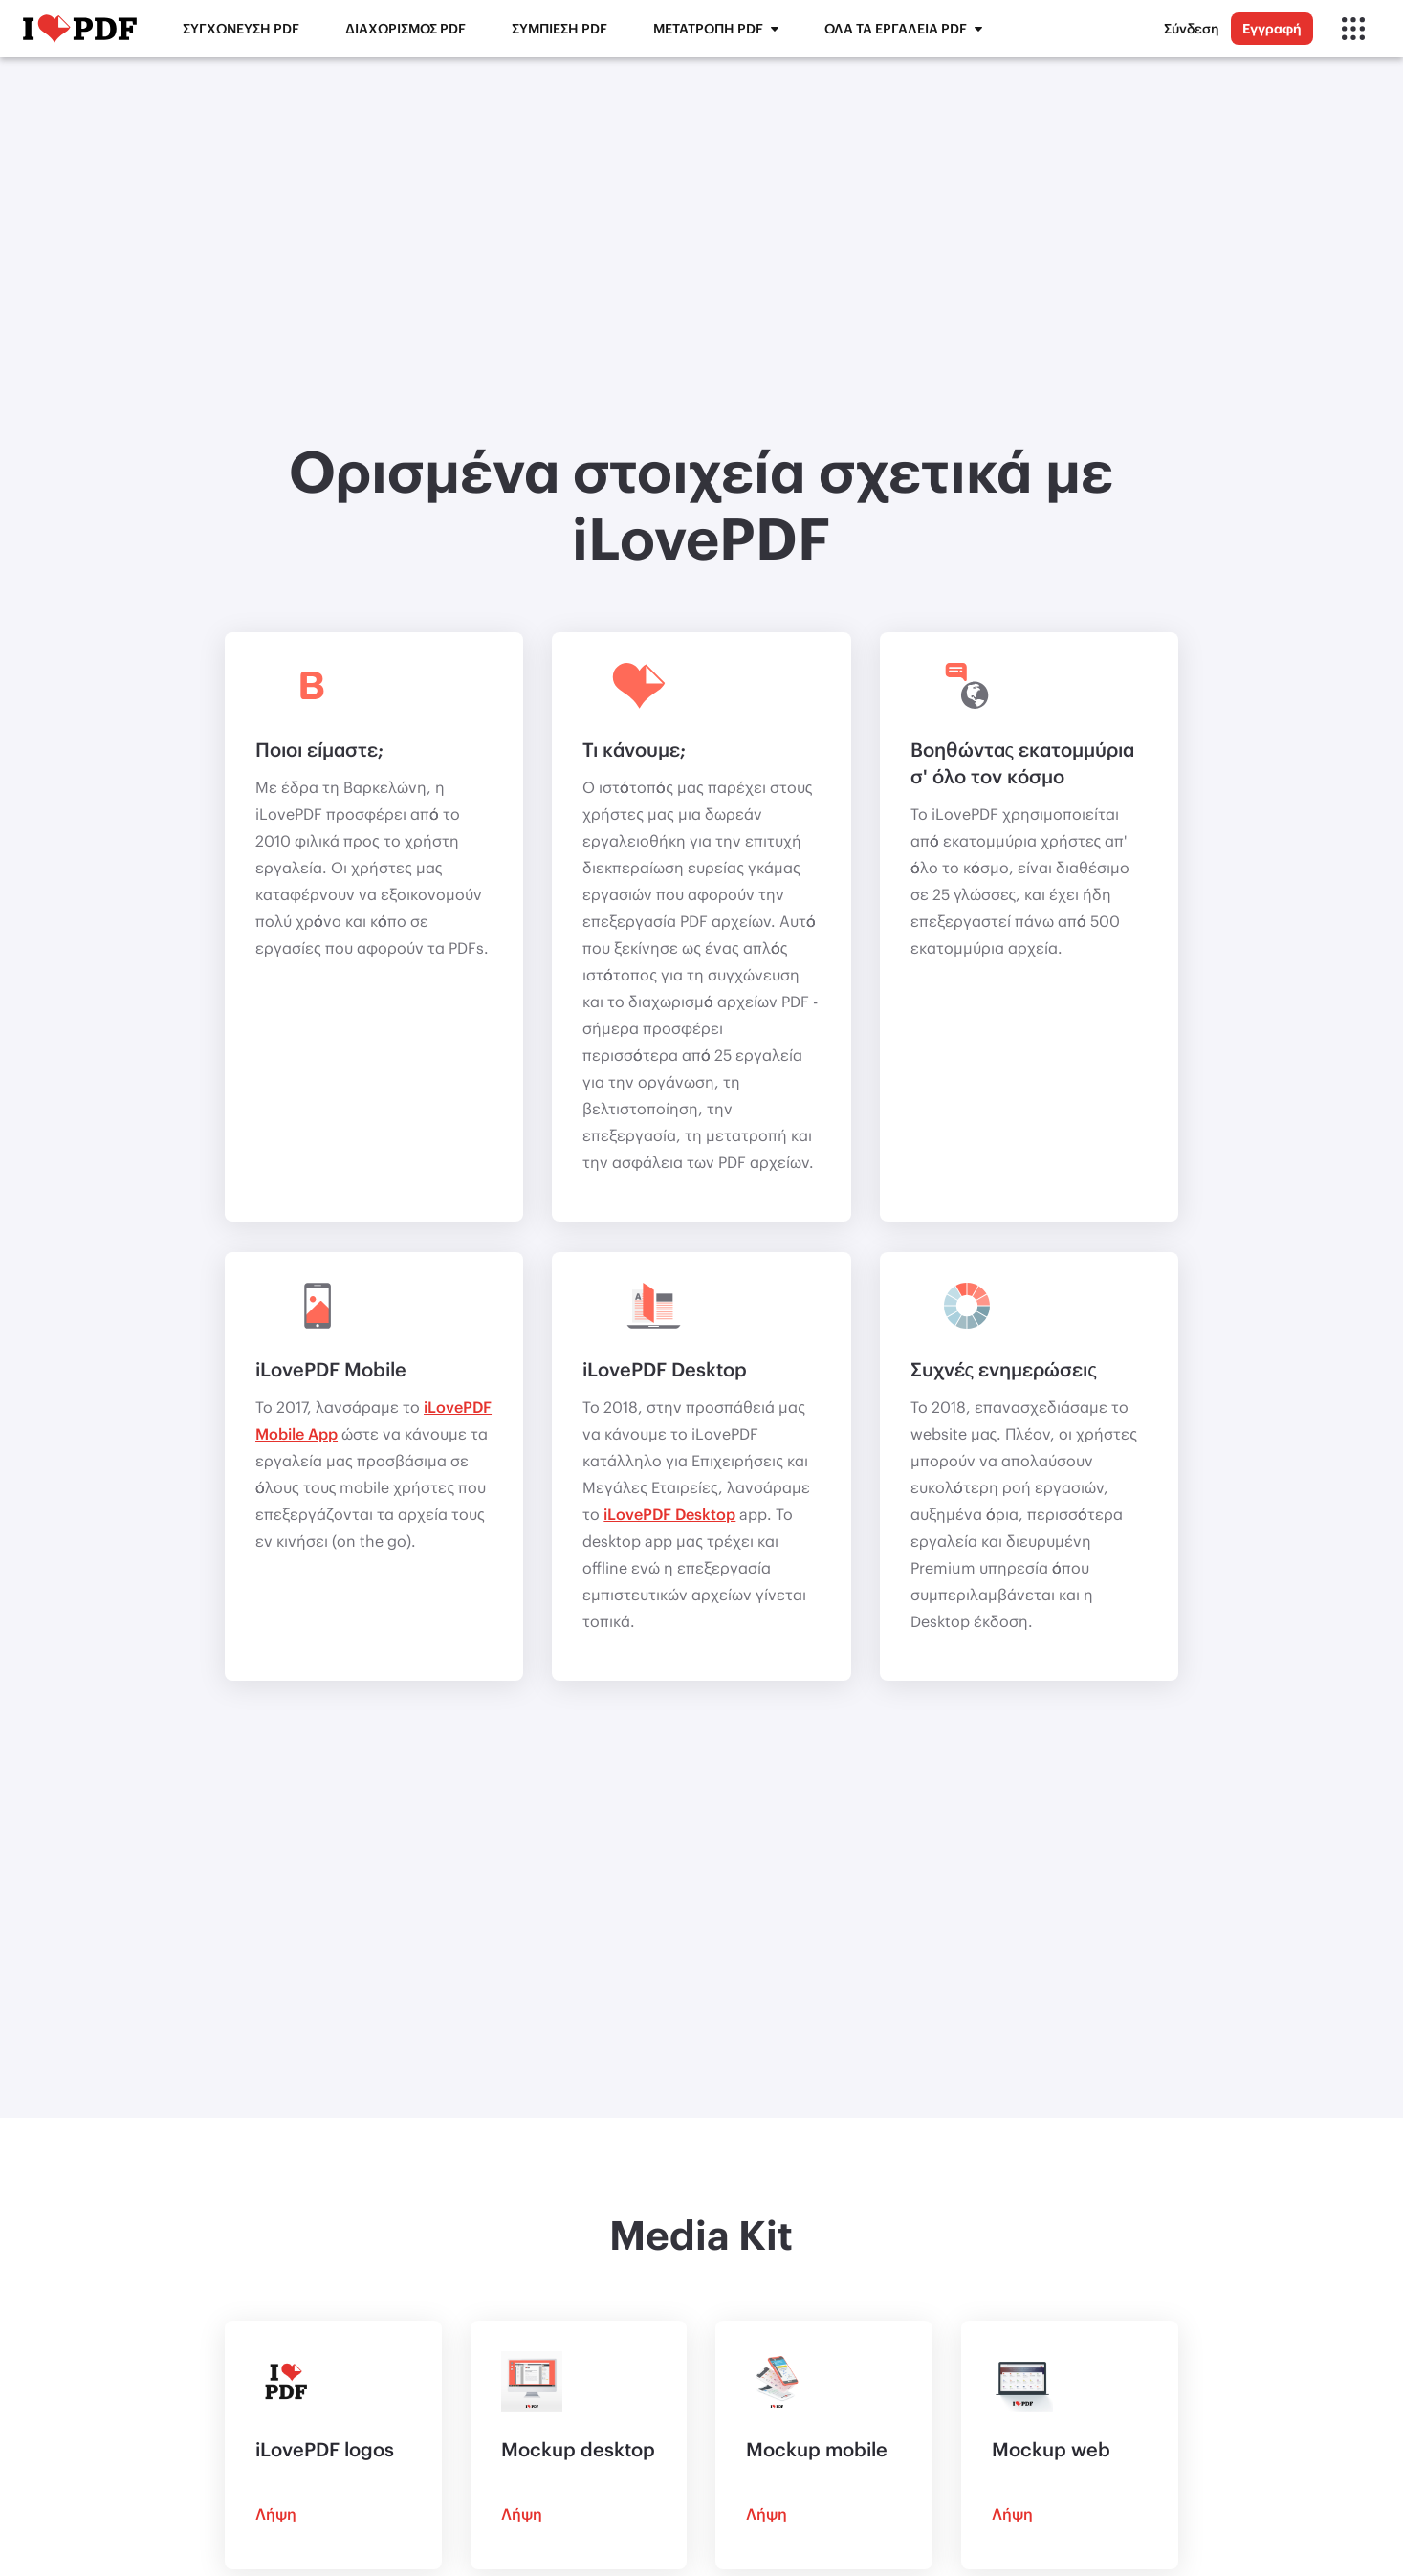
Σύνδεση (1191, 28)
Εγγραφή (1272, 28)
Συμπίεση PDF (559, 28)
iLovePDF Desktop (669, 1514)
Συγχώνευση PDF (241, 28)
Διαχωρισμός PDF (405, 28)
